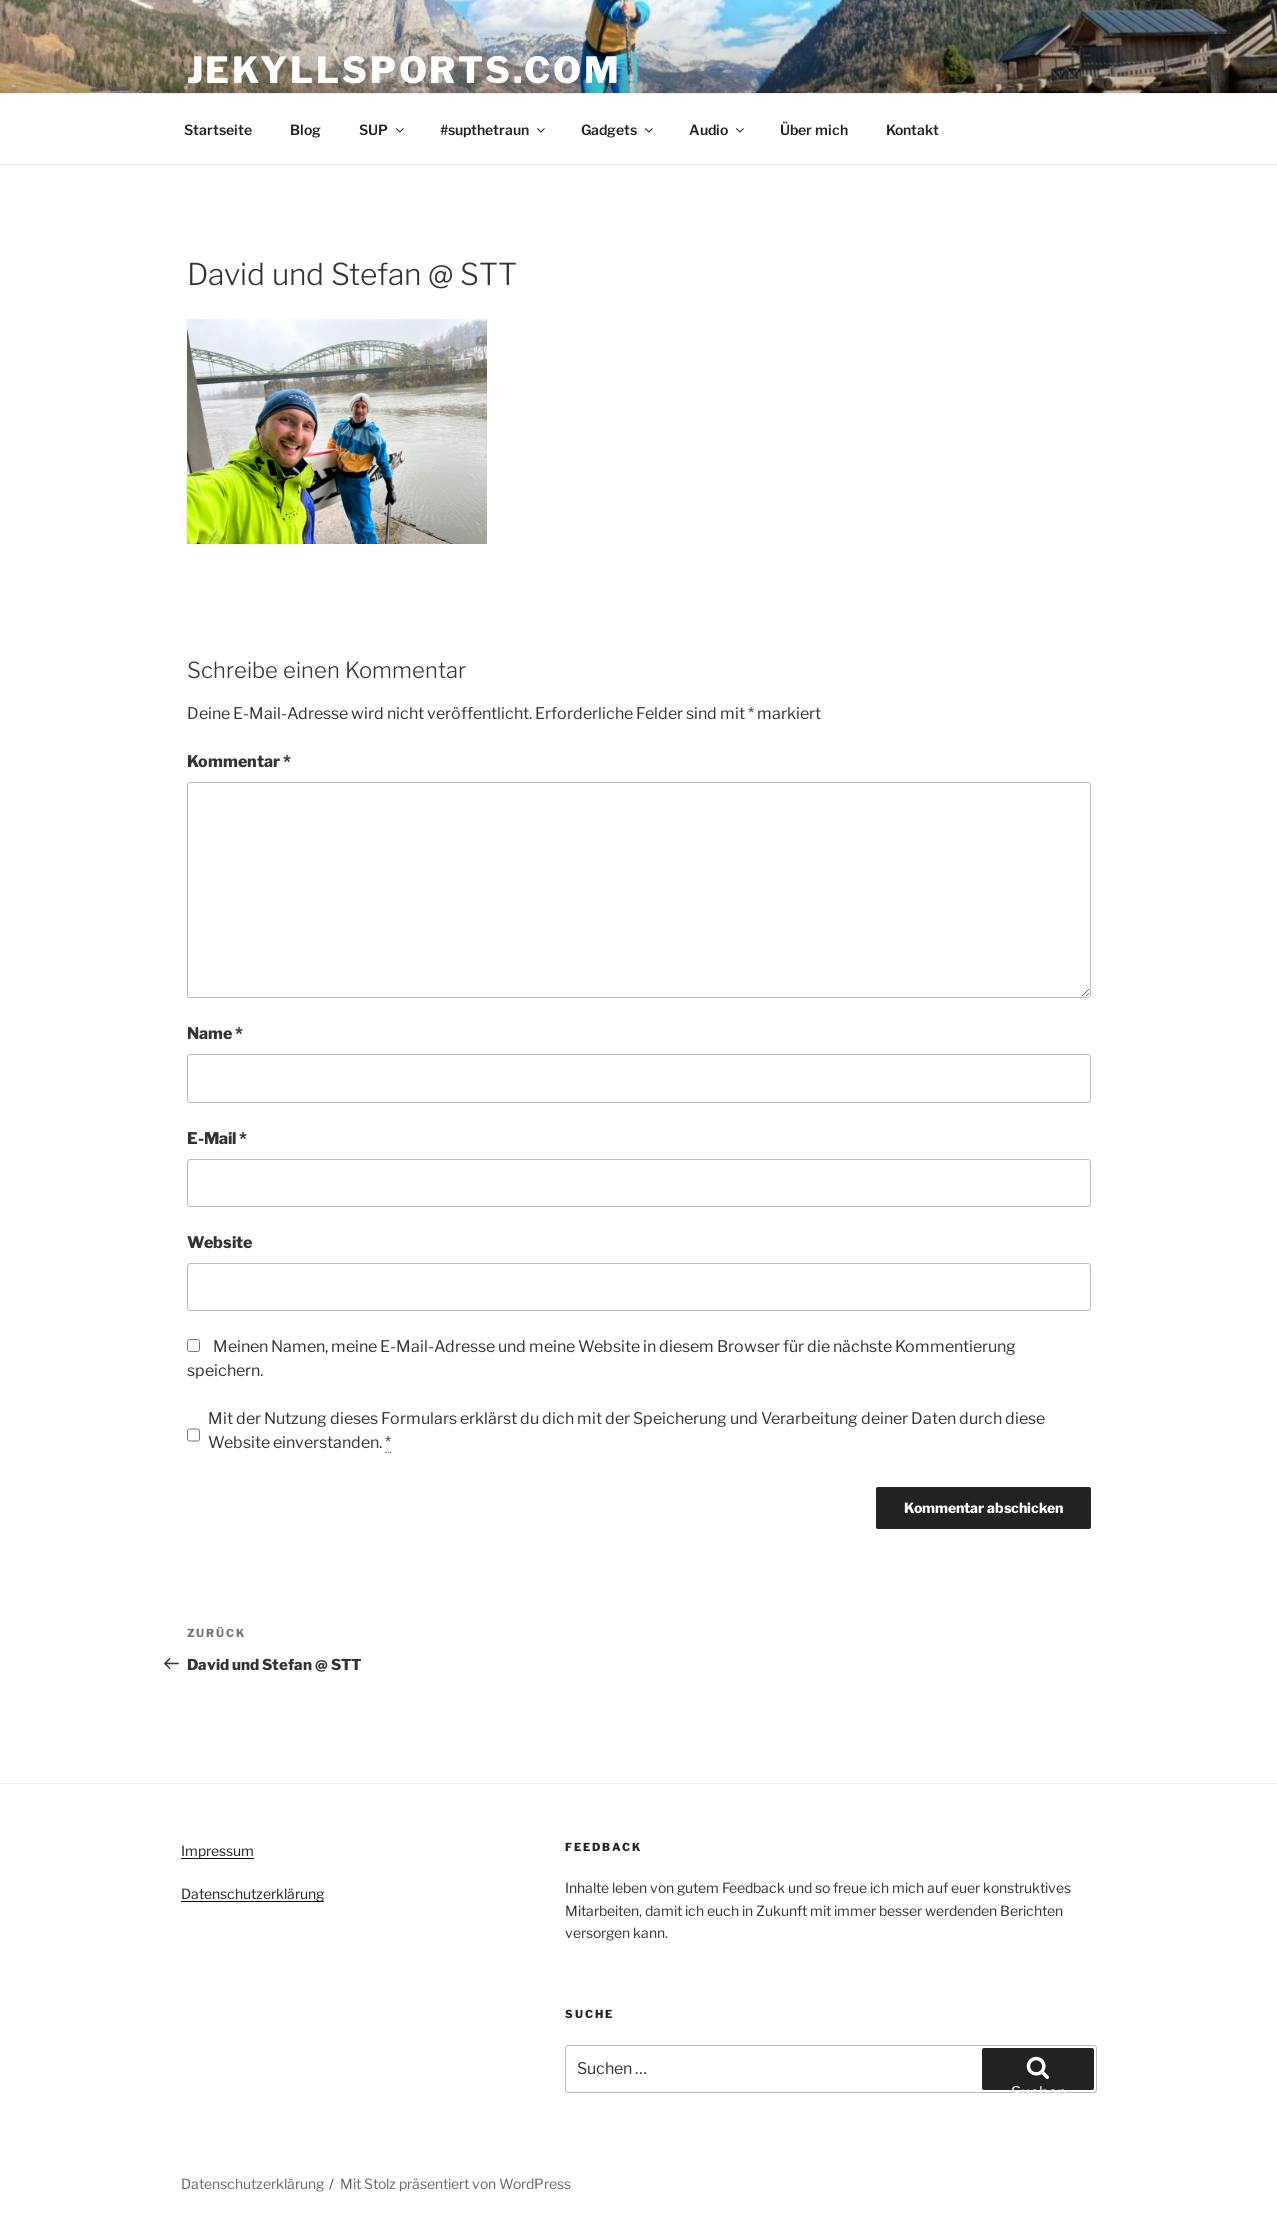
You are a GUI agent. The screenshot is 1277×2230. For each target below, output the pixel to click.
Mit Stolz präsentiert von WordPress (455, 2183)
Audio (718, 129)
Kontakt (912, 129)
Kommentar (239, 761)
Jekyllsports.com (404, 70)
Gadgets (618, 129)
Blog (305, 129)
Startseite (218, 129)
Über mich (814, 129)
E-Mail (217, 1138)
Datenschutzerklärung (252, 1893)
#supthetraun (494, 129)
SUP (383, 129)
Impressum (217, 1850)
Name (215, 1033)
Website (219, 1242)
